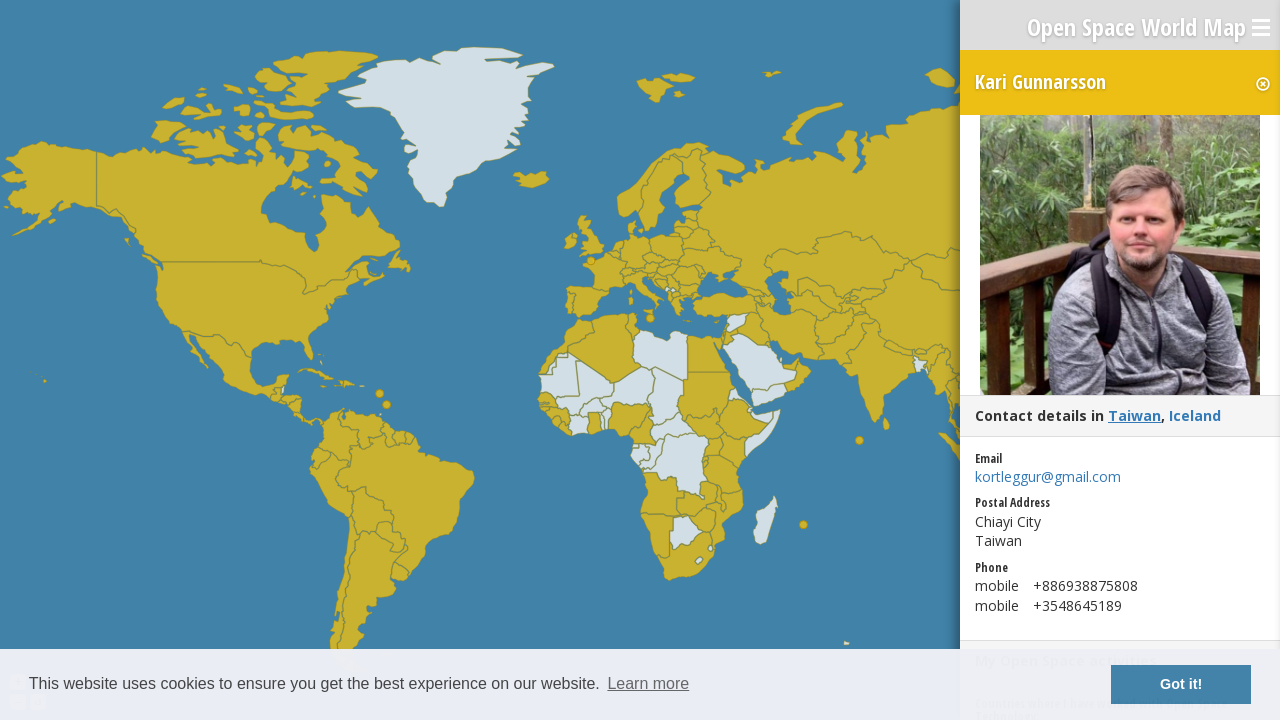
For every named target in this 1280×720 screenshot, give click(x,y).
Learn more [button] (648, 683)
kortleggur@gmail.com (1048, 476)
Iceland (1195, 415)
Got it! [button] (1181, 684)
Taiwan (1134, 415)
